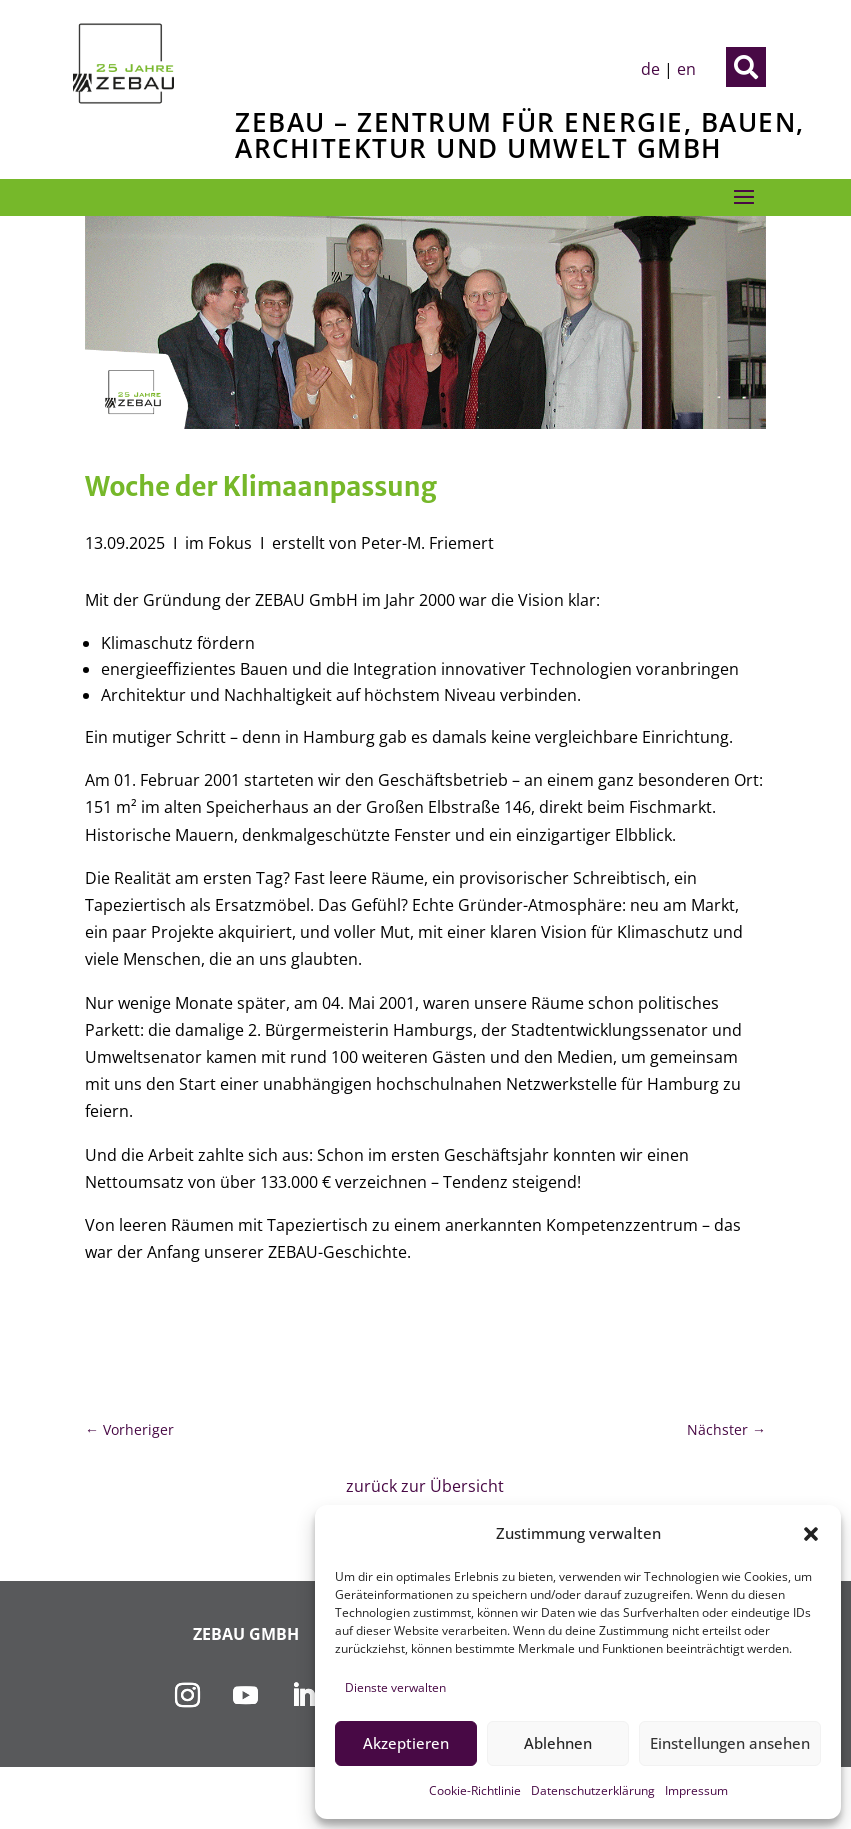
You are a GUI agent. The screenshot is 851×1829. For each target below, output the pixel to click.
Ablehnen (558, 1743)
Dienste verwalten (395, 1687)
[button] (811, 1534)
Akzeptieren (406, 1743)
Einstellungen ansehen (730, 1743)
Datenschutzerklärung (593, 1790)
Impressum (696, 1790)
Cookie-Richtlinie (475, 1790)
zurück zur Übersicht (425, 1486)
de (650, 69)
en (686, 69)
